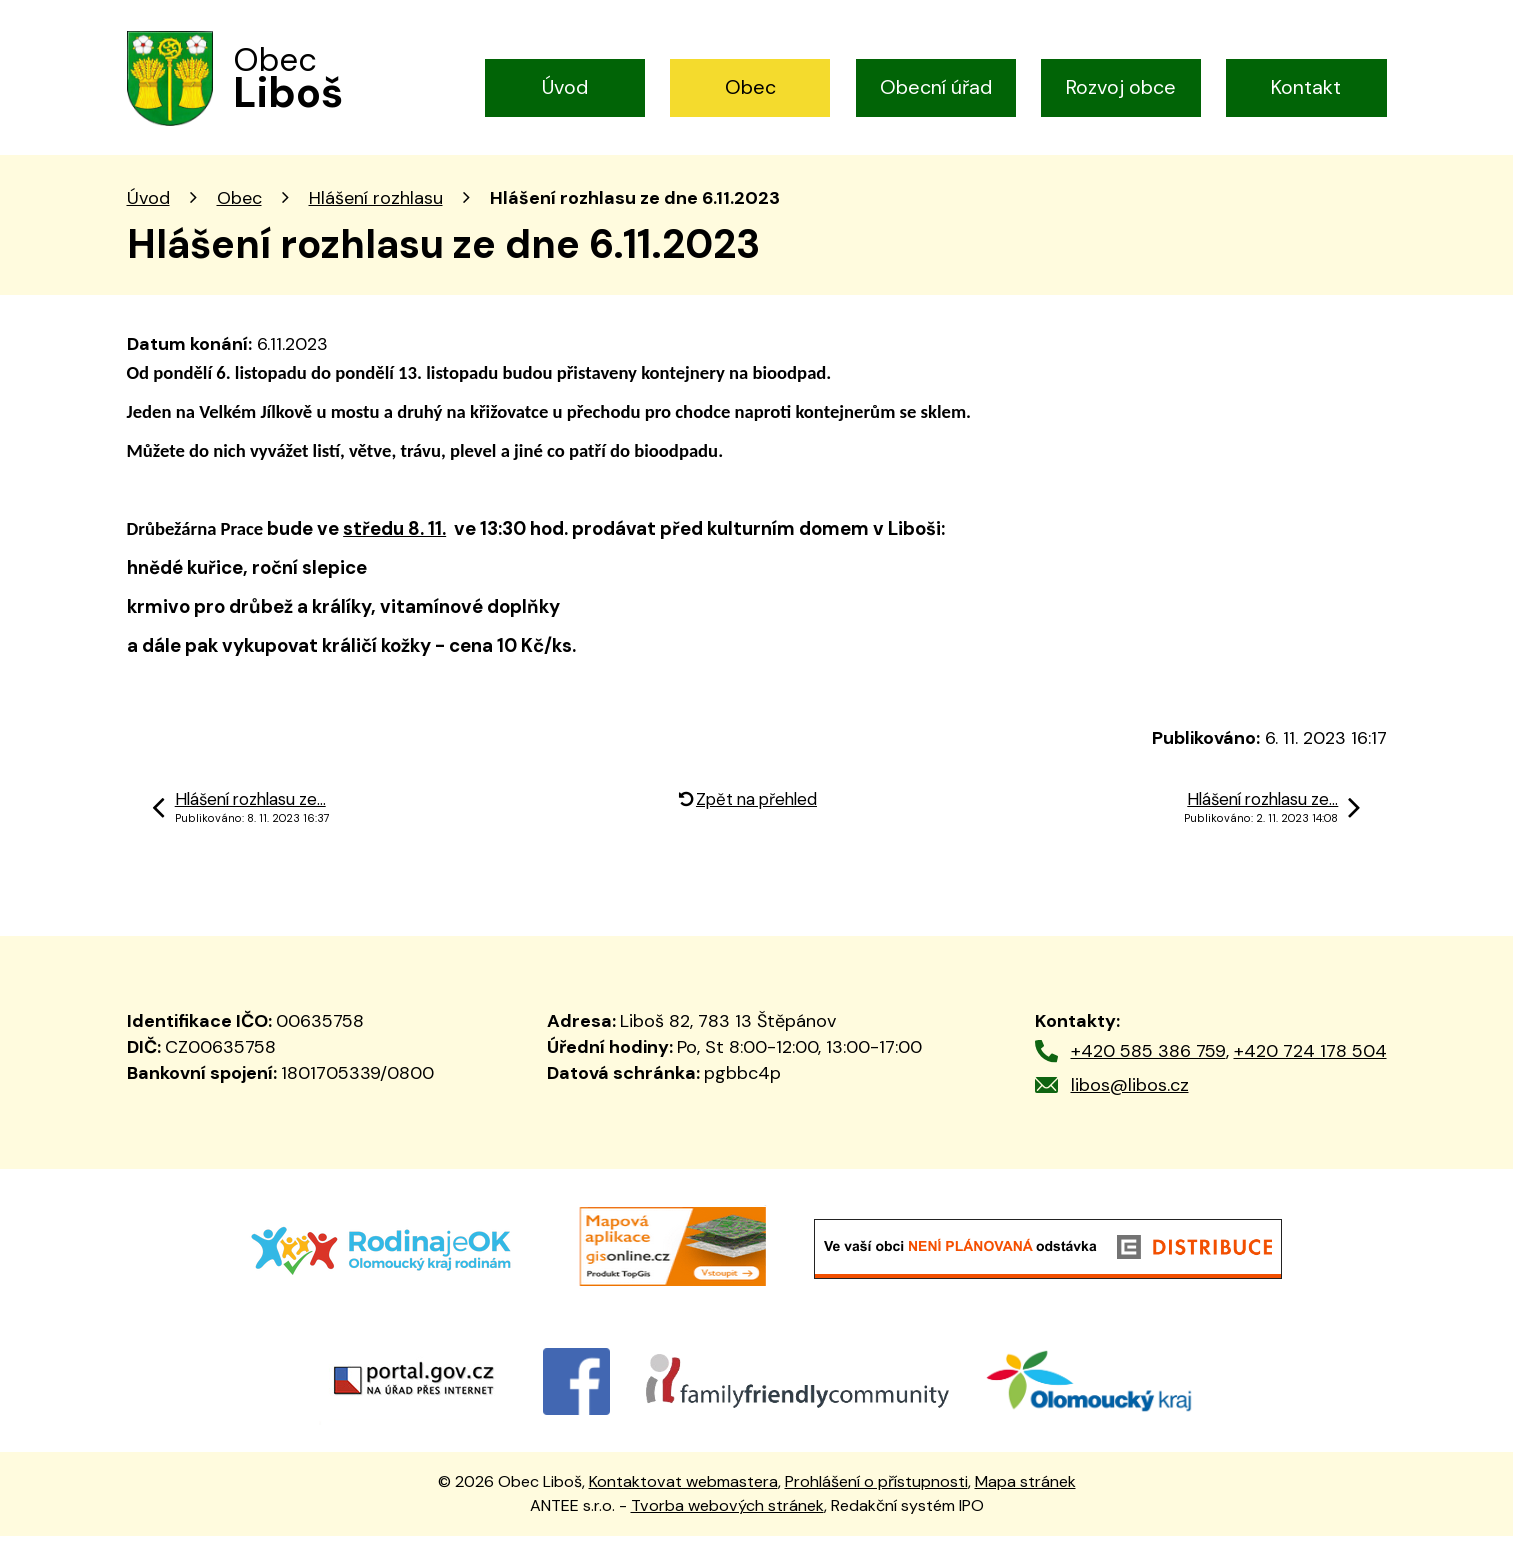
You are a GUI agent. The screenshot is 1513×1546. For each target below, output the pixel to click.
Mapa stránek (1025, 1491)
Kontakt (1306, 87)
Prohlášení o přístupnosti (876, 1491)
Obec (750, 87)
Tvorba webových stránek (727, 1515)
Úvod (565, 87)
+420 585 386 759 (1148, 1061)
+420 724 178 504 (1310, 1061)
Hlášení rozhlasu (376, 208)
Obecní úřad (936, 87)
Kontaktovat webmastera (683, 1491)
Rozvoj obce (1121, 87)
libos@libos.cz (1130, 1095)
